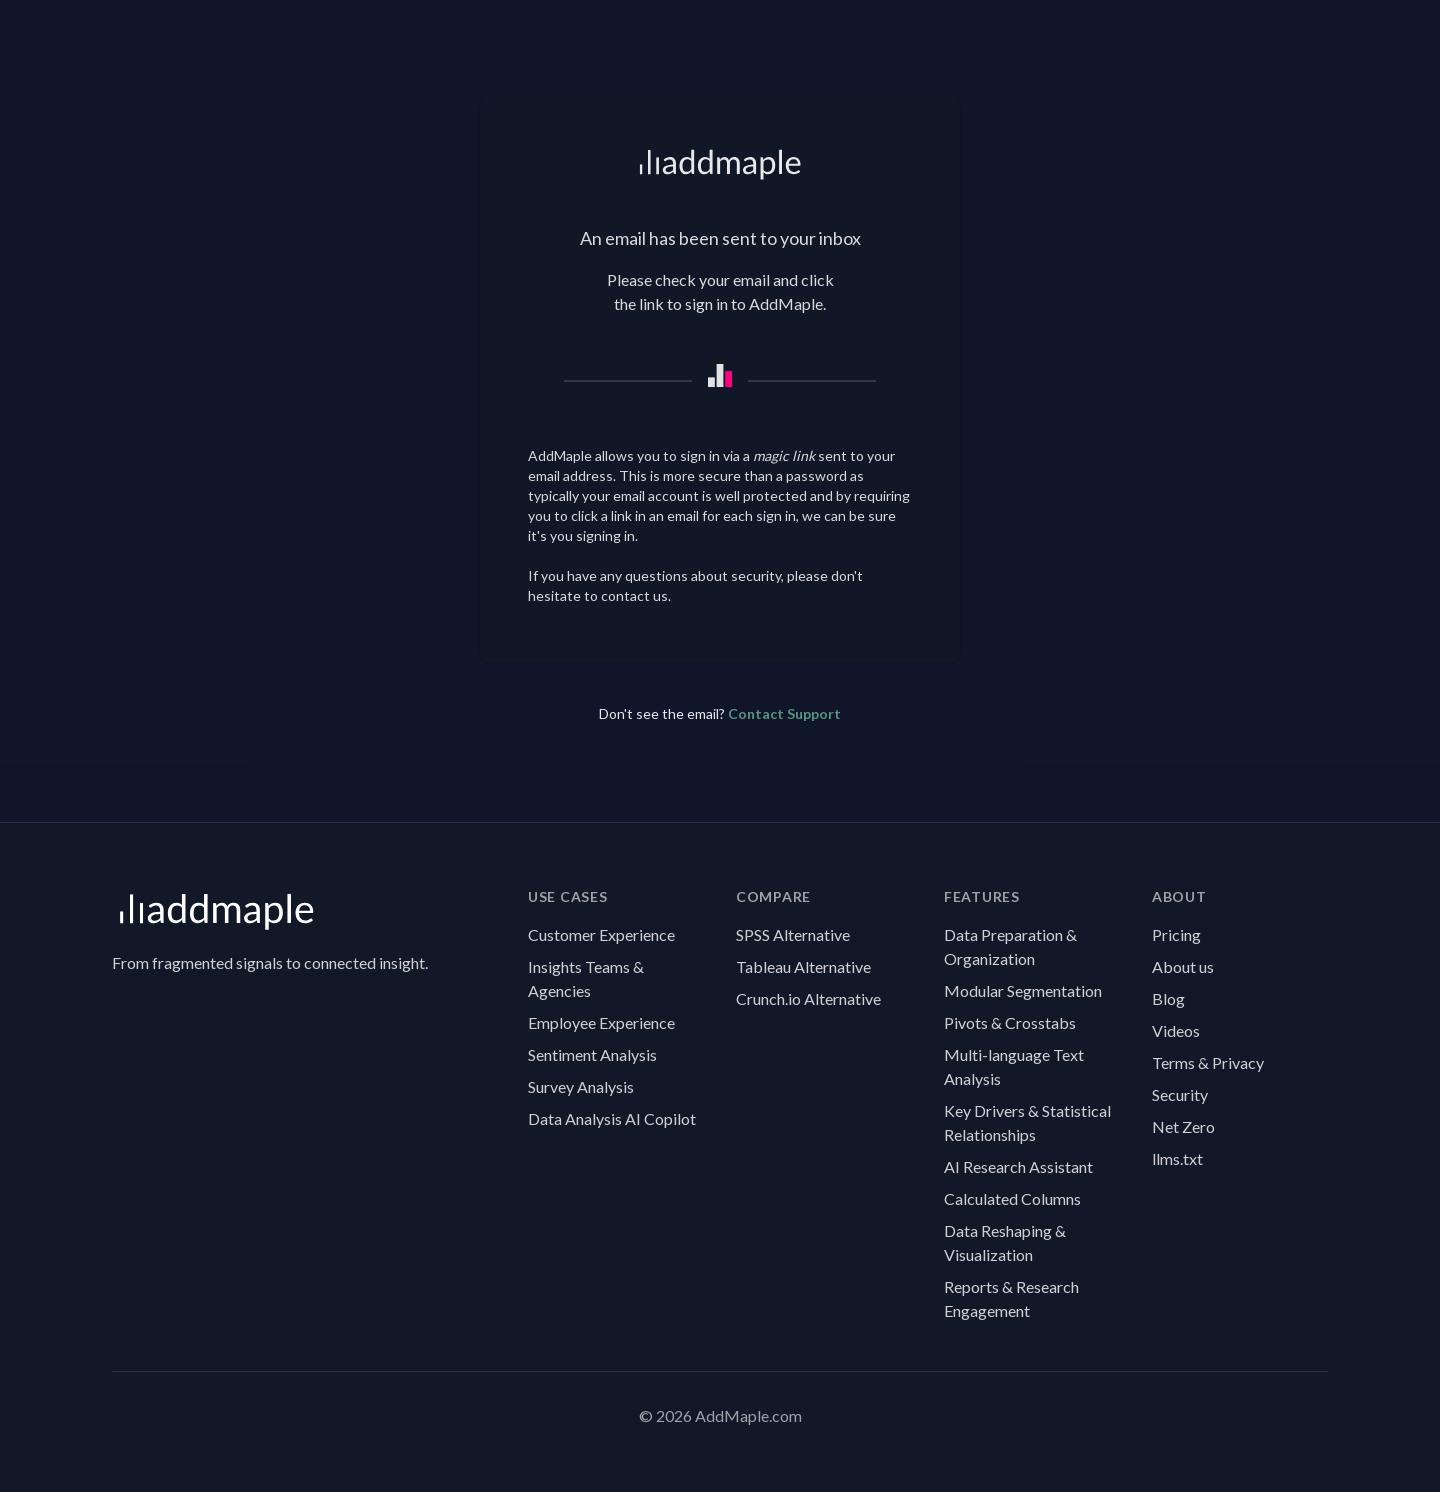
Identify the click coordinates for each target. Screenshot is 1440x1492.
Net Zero (1183, 1126)
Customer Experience (601, 934)
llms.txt (1177, 1158)
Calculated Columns (1012, 1198)
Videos (1176, 1030)
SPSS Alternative (793, 934)
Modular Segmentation (1023, 990)
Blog (1168, 998)
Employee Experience (601, 1022)
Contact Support (784, 713)
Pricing (1176, 934)
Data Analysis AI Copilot (612, 1118)
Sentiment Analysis (592, 1054)
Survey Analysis (581, 1086)
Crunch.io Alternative (808, 998)
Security (1180, 1094)
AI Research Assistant (1018, 1166)
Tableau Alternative (803, 966)
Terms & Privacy (1208, 1062)
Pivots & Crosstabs (1010, 1022)
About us (1183, 966)
